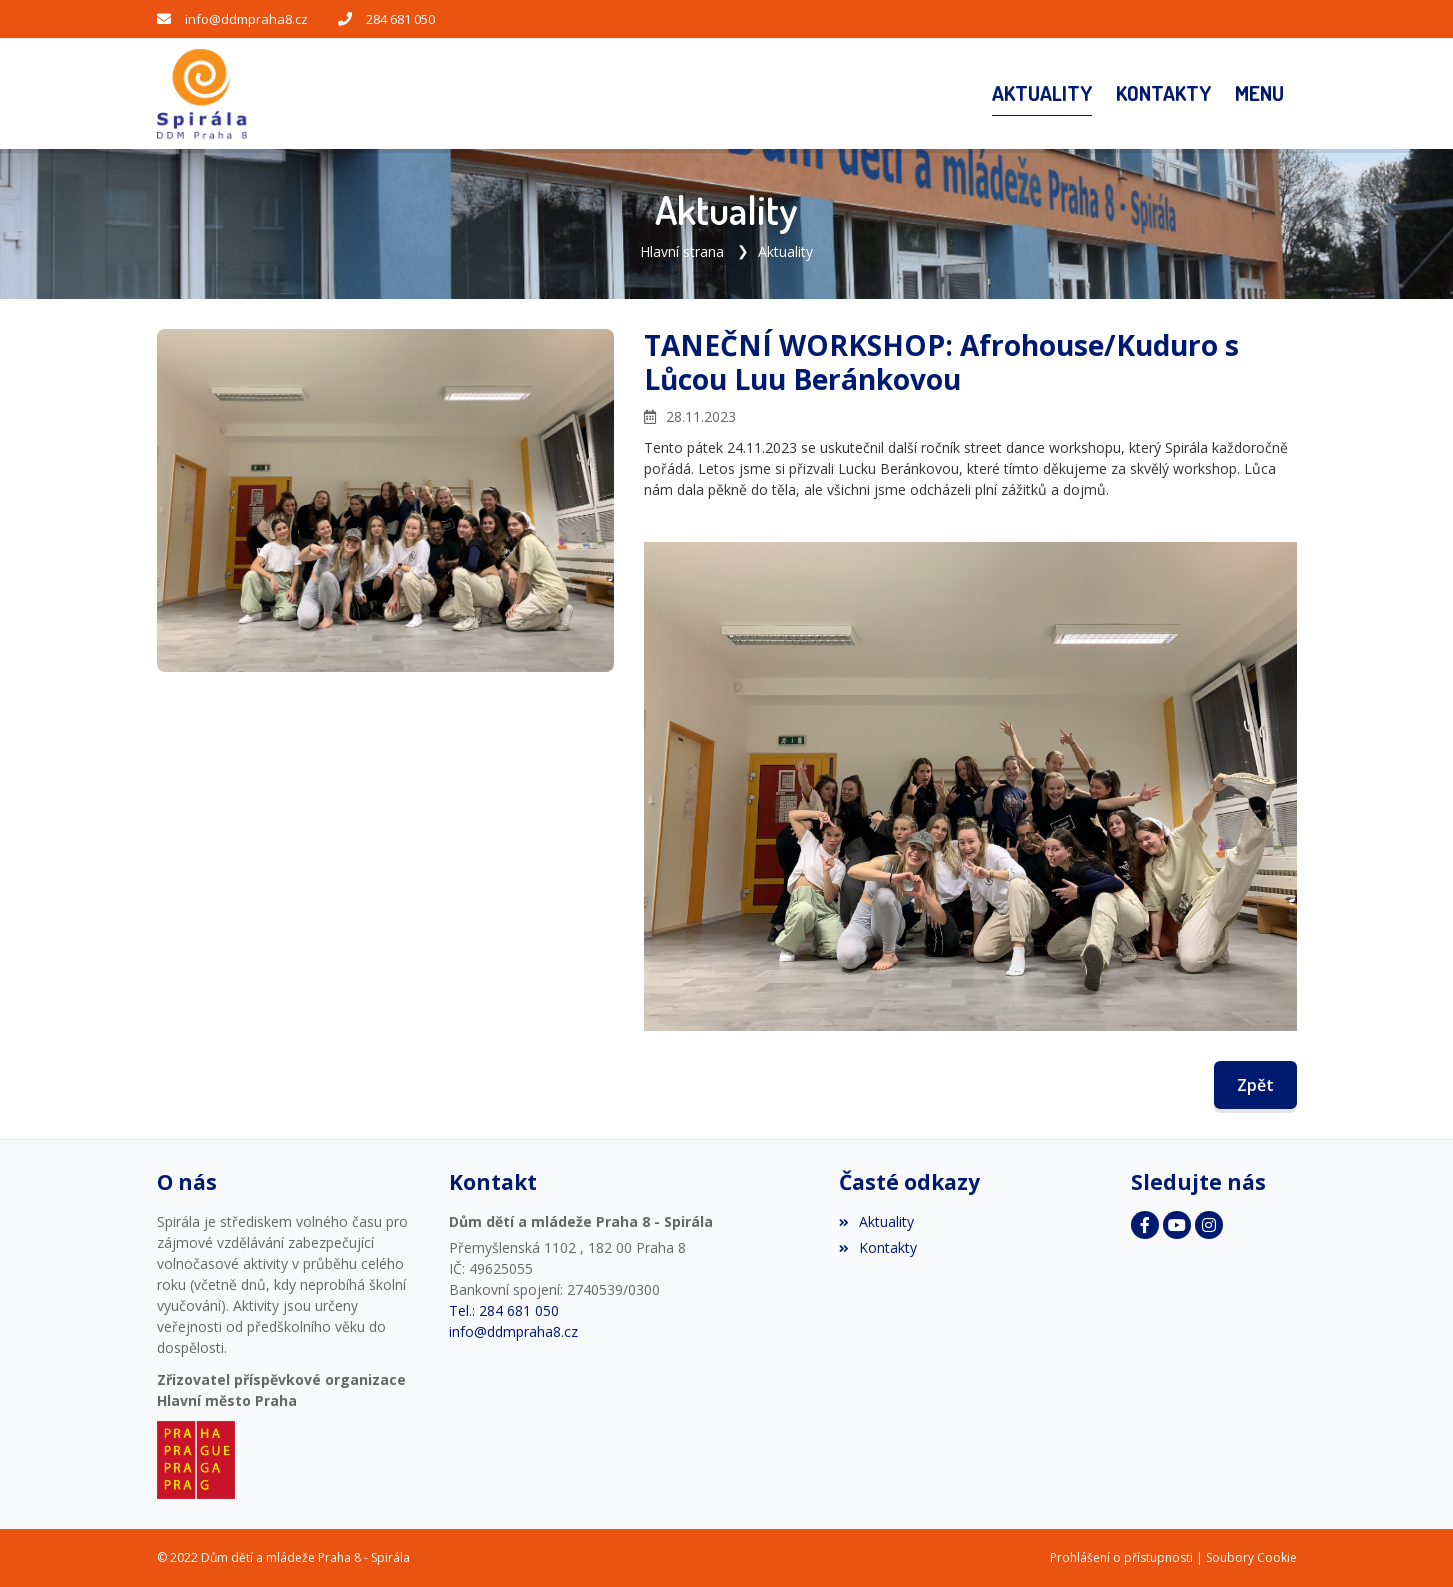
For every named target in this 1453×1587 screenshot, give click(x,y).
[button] (1259, 93)
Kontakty (878, 1247)
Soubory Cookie (1251, 1557)
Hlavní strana (682, 251)
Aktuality (785, 251)
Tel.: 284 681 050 (504, 1310)
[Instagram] (1209, 1225)
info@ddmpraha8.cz (246, 19)
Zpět (1255, 1085)
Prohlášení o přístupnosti (1121, 1557)
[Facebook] (1145, 1225)
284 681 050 (400, 19)
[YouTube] (1177, 1225)
